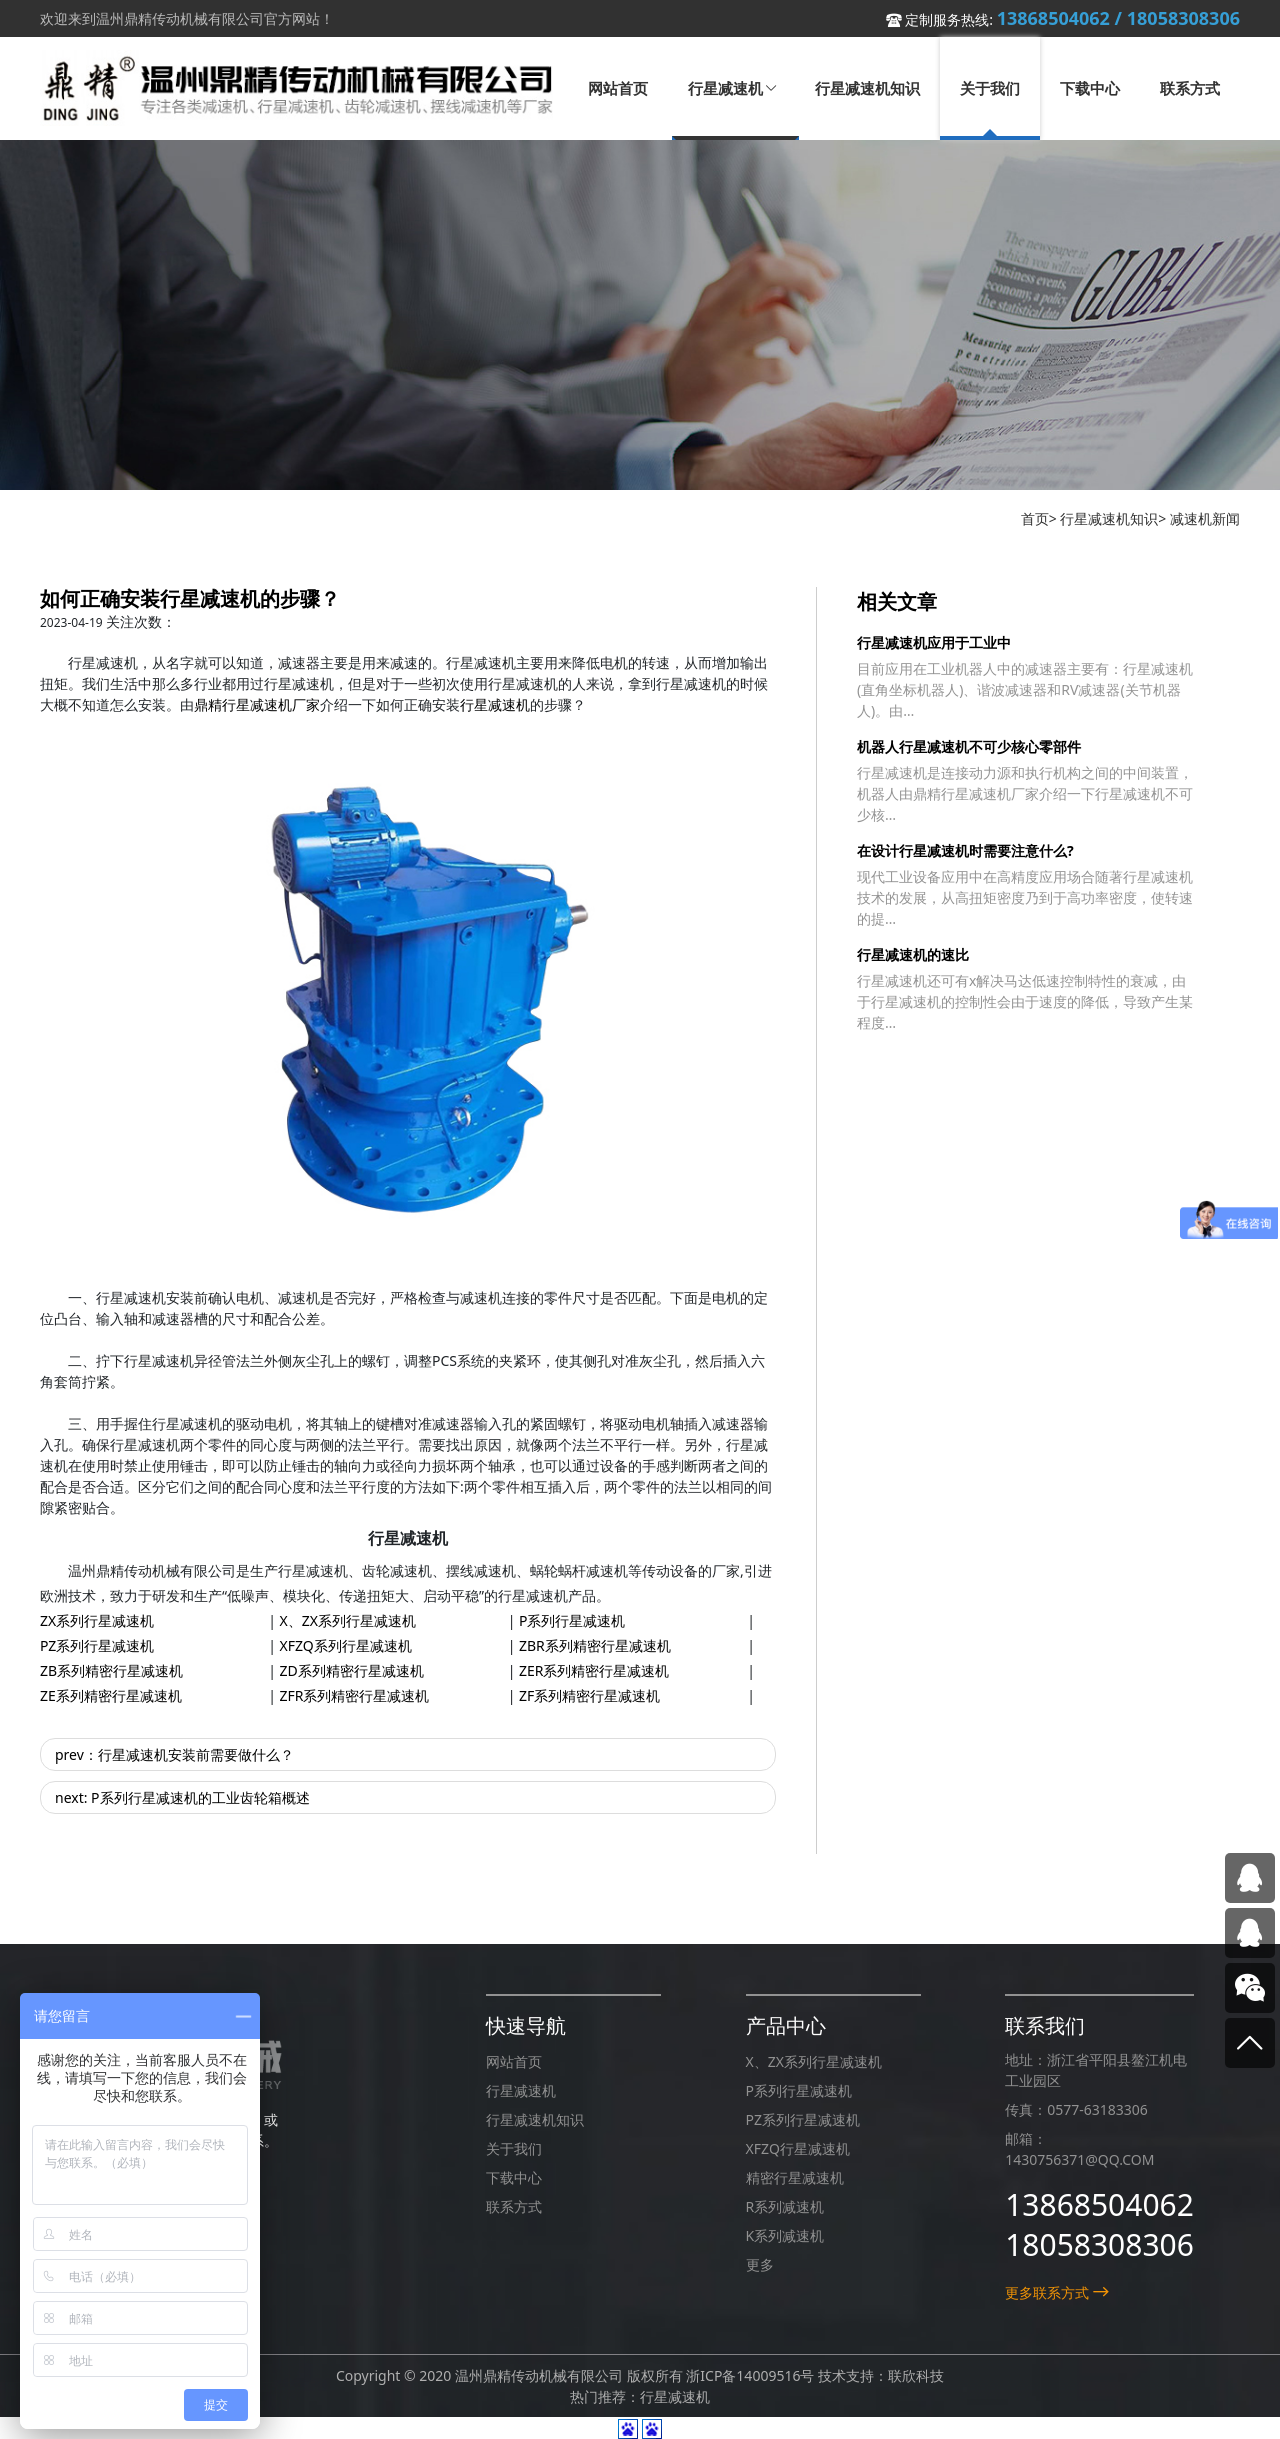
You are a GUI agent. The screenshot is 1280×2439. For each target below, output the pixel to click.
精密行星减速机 (795, 2177)
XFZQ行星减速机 (798, 2148)
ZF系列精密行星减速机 (589, 1695)
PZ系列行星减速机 (97, 1645)
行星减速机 (495, 704)
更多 (760, 2264)
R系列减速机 (785, 2206)
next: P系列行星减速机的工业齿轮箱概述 (182, 1797)
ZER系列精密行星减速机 (594, 1670)
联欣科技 (916, 2375)
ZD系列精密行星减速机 (352, 1670)
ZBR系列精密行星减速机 (595, 1645)
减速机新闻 (1205, 518)
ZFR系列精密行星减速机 (355, 1695)
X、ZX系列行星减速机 (348, 1620)
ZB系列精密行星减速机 (111, 1670)
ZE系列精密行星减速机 (111, 1695)
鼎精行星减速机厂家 (257, 704)
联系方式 (514, 2206)
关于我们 (514, 2148)
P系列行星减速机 (572, 1620)
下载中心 (514, 2177)
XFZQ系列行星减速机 (346, 1645)
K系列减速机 (785, 2235)
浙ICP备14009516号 (750, 2375)
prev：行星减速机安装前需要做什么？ (174, 1754)
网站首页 (514, 2061)
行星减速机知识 (1109, 518)
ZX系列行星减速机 (97, 1620)
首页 (1035, 518)
